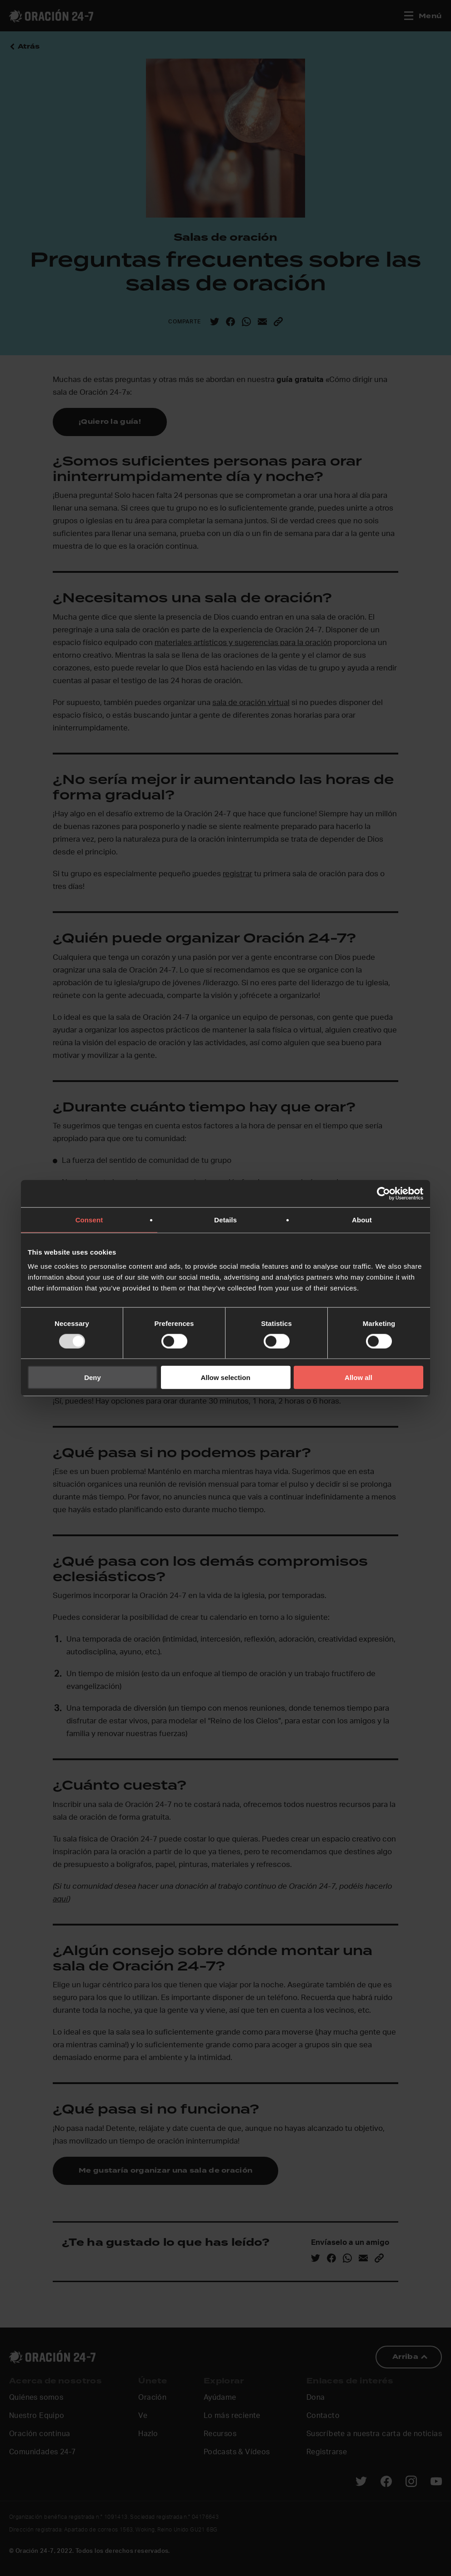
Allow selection (225, 1377)
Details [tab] (225, 1219)
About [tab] (362, 1219)
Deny (92, 1377)
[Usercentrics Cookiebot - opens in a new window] (383, 1193)
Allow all (358, 1377)
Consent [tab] (89, 1219)
